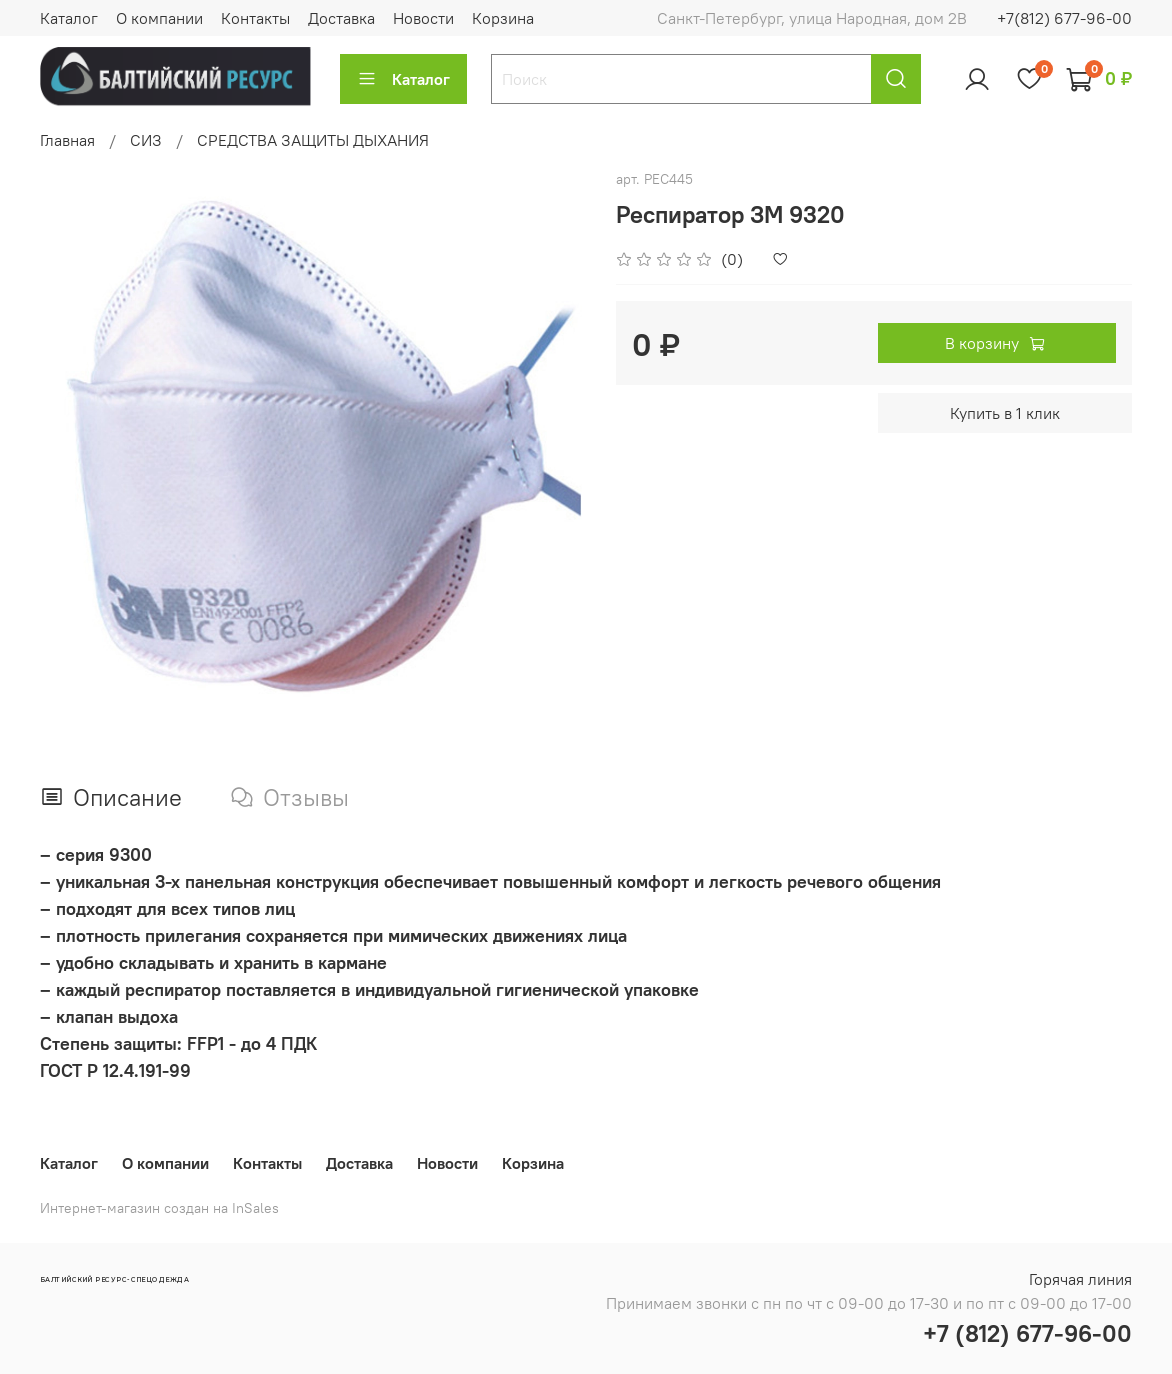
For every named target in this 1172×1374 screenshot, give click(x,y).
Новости (423, 18)
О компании (159, 18)
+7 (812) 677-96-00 (1027, 1333)
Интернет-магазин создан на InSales (159, 1208)
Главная (67, 140)
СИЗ (146, 140)
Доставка (341, 18)
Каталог (69, 18)
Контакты (255, 18)
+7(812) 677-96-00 (1064, 18)
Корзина (503, 18)
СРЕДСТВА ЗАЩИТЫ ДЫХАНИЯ (313, 140)
